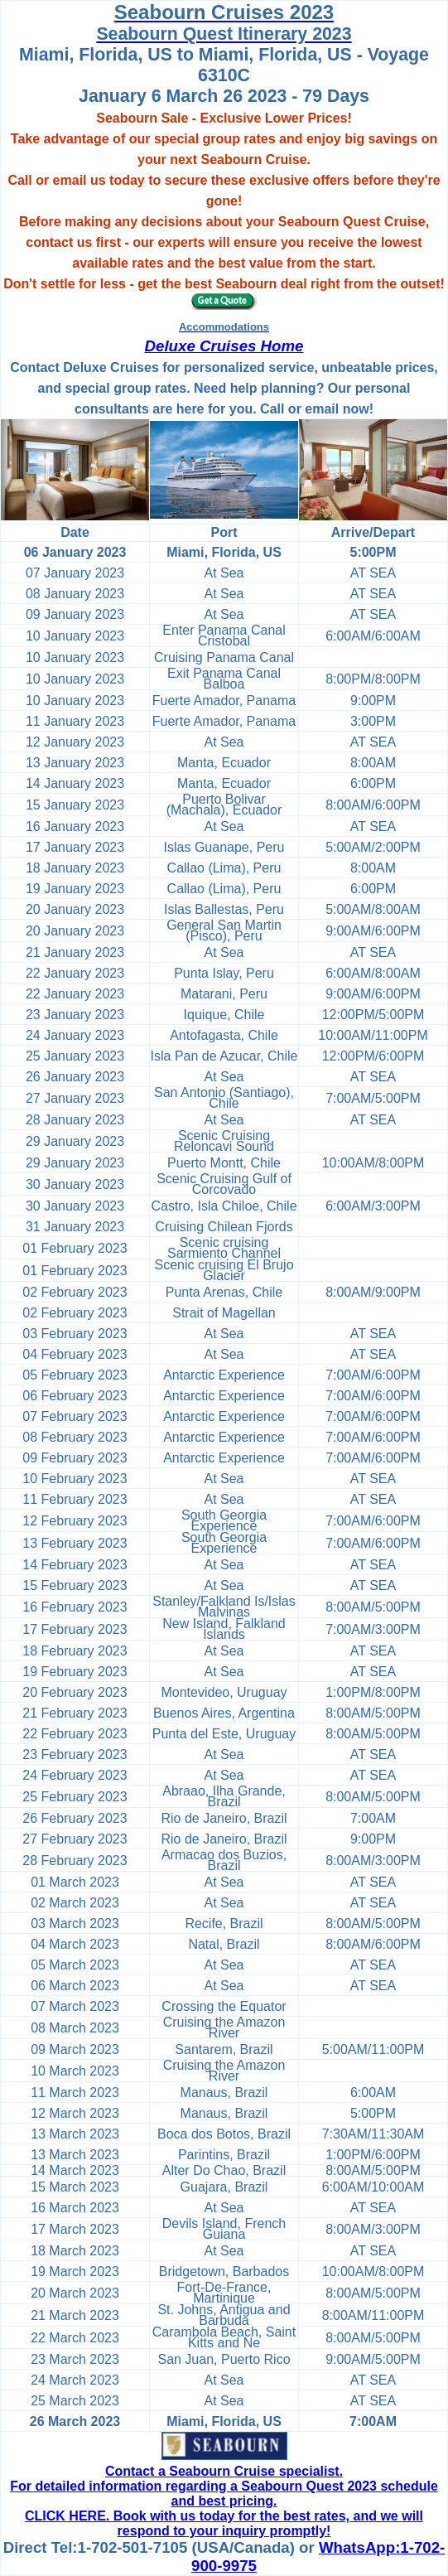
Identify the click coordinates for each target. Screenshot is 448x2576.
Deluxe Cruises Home (224, 346)
